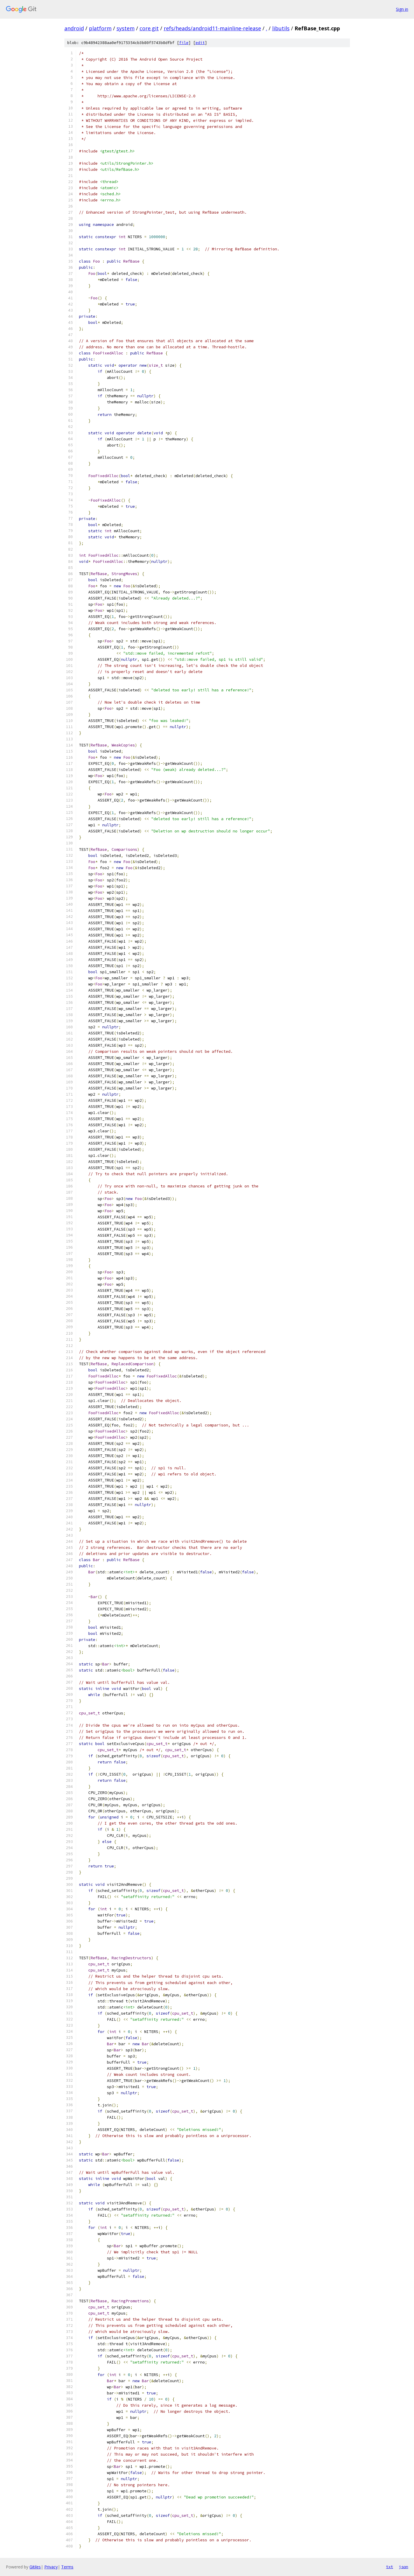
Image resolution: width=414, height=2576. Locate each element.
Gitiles (35, 2567)
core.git (149, 28)
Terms (67, 2567)
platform (100, 28)
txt (389, 2566)
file (183, 42)
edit (200, 42)
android (74, 28)
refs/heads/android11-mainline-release (212, 28)
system (126, 28)
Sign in (402, 9)
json (403, 2566)
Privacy (51, 2567)
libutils (281, 28)
